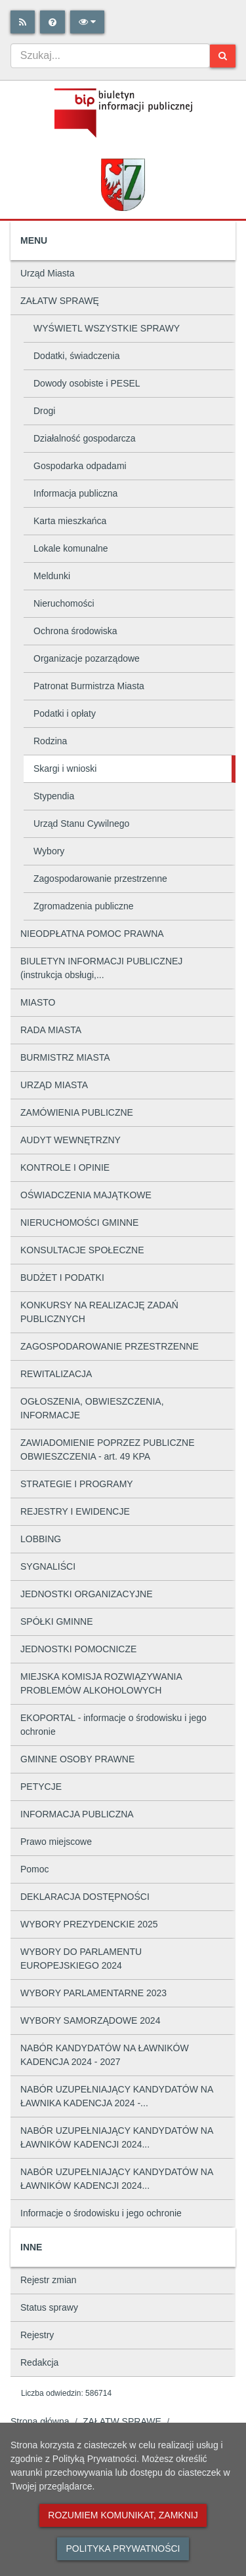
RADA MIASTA (50, 1030)
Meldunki (51, 576)
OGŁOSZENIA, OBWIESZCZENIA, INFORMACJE (92, 1408)
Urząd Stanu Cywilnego (81, 823)
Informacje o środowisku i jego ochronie (101, 2213)
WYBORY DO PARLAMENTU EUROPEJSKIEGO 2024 (81, 1958)
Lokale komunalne (70, 548)
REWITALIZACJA (56, 1374)
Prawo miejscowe (56, 1841)
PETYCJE (41, 1786)
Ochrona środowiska (75, 631)
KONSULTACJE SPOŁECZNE (82, 1250)
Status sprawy (49, 2307)
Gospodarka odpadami (80, 466)
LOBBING (40, 1539)
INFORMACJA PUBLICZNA (77, 1814)
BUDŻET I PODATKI (62, 1277)
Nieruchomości (63, 603)
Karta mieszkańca (69, 521)
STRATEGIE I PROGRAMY (76, 1484)
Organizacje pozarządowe (86, 658)
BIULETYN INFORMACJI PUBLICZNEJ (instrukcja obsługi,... (101, 968)
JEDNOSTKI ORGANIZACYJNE (86, 1594)
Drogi (44, 411)
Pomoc (34, 1869)
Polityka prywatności (123, 2548)
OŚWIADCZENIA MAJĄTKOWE (86, 1195)
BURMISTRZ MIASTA (65, 1057)
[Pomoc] (52, 21)
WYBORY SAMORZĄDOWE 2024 (90, 2020)
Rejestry (37, 2335)
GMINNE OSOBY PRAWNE (77, 1759)
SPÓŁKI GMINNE (56, 1621)
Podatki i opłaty (64, 713)
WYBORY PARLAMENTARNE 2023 (93, 1993)
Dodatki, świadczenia (76, 355)
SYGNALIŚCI (47, 1566)
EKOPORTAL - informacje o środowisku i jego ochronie (113, 1725)
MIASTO (37, 1002)
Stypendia (53, 796)
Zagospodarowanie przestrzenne (100, 878)
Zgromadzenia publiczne (83, 906)
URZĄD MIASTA (54, 1085)
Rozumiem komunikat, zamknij (122, 2515)
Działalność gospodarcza (84, 438)
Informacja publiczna (75, 493)
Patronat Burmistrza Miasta (88, 686)
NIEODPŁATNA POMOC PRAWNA (92, 933)
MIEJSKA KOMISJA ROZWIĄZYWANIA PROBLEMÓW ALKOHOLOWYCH (101, 1683)
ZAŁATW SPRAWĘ (59, 300)
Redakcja (39, 2362)
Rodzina (50, 741)
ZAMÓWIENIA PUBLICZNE (76, 1112)
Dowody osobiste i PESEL (86, 383)
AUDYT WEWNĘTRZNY (70, 1140)
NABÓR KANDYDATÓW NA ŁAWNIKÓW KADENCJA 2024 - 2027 (104, 2055)
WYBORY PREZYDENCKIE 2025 (89, 1924)
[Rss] (22, 21)
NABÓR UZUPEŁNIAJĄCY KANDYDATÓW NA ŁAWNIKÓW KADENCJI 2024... (116, 2137)
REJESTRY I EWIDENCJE (75, 1511)
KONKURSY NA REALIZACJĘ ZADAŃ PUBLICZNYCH (99, 1312)
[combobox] (110, 55)
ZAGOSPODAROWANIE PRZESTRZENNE (109, 1346)
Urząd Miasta (47, 273)
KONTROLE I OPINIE (65, 1167)
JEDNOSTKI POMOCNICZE (78, 1649)
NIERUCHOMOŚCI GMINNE (79, 1222)
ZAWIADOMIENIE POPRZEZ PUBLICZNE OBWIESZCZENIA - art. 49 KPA (107, 1449)
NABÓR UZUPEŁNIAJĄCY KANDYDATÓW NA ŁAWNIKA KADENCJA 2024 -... (116, 2096)
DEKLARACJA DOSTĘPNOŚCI (85, 1896)
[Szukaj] (223, 56)
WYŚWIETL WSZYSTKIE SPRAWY (106, 328)
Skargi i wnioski (64, 768)
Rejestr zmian (48, 2280)
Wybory (48, 851)
